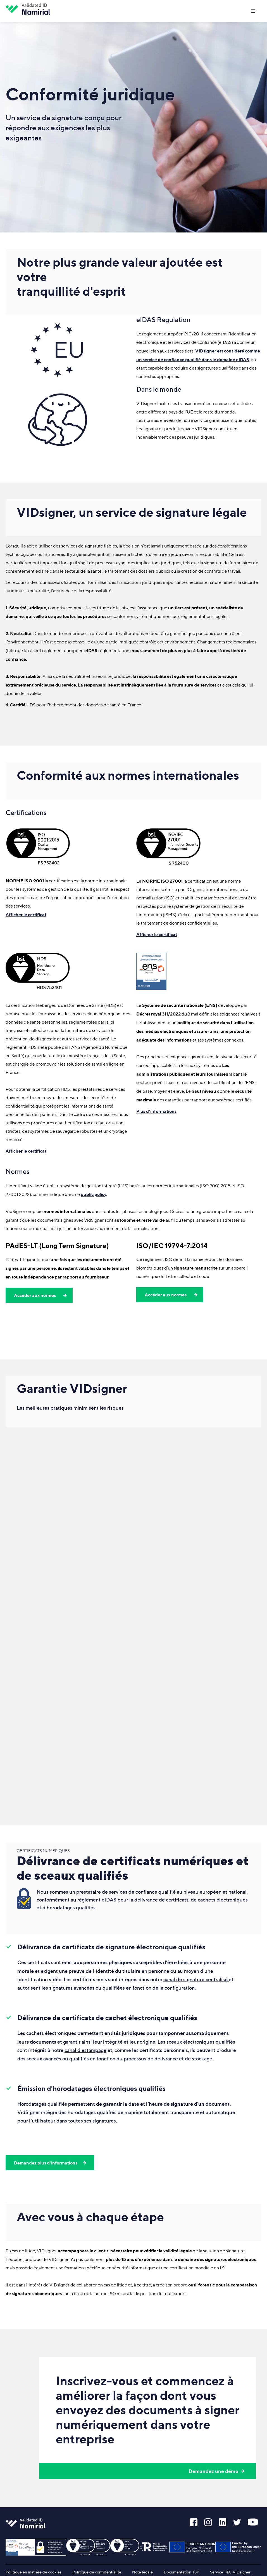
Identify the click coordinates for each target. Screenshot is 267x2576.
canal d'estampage (85, 2050)
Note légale (142, 2572)
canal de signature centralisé (196, 1979)
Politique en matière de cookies (33, 2572)
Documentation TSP (181, 2572)
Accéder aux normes (35, 1295)
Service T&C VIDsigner (230, 2572)
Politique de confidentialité (96, 2572)
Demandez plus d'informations (45, 2163)
